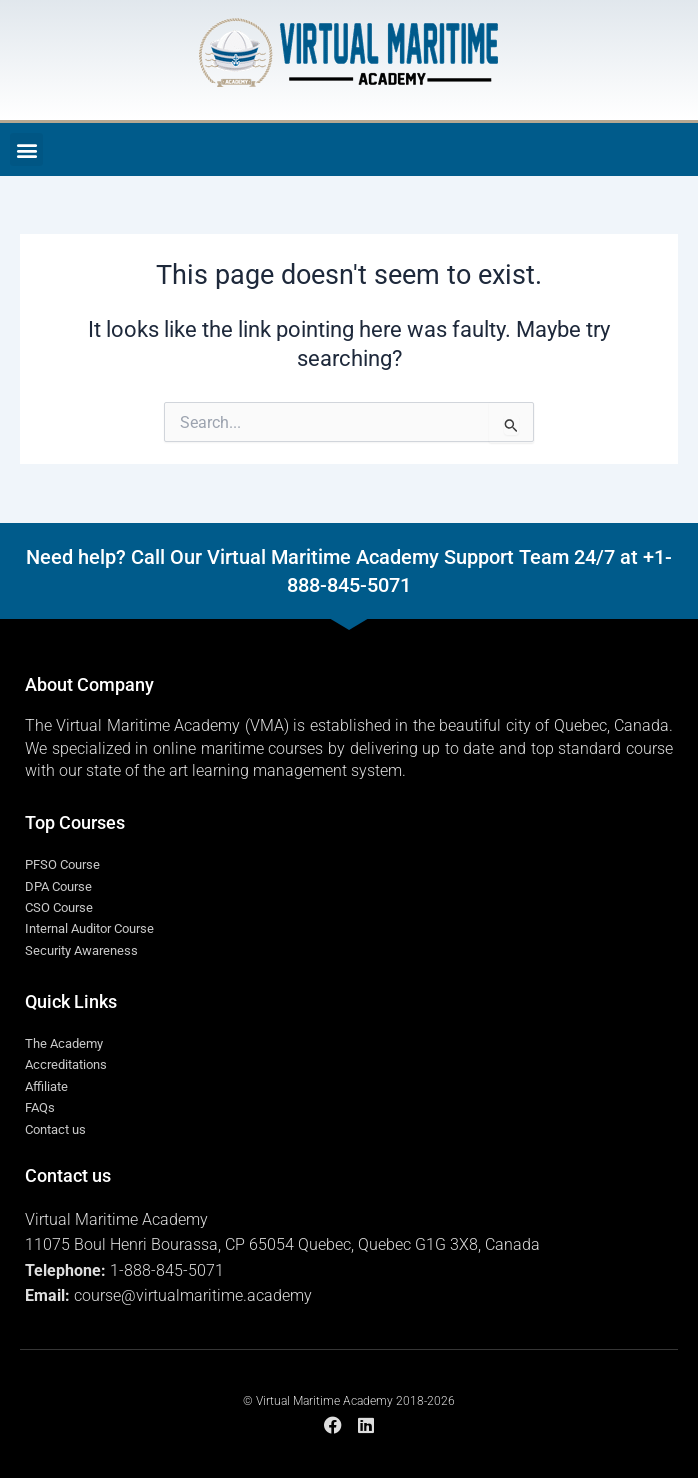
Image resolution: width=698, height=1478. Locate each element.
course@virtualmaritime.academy (193, 1295)
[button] (26, 149)
